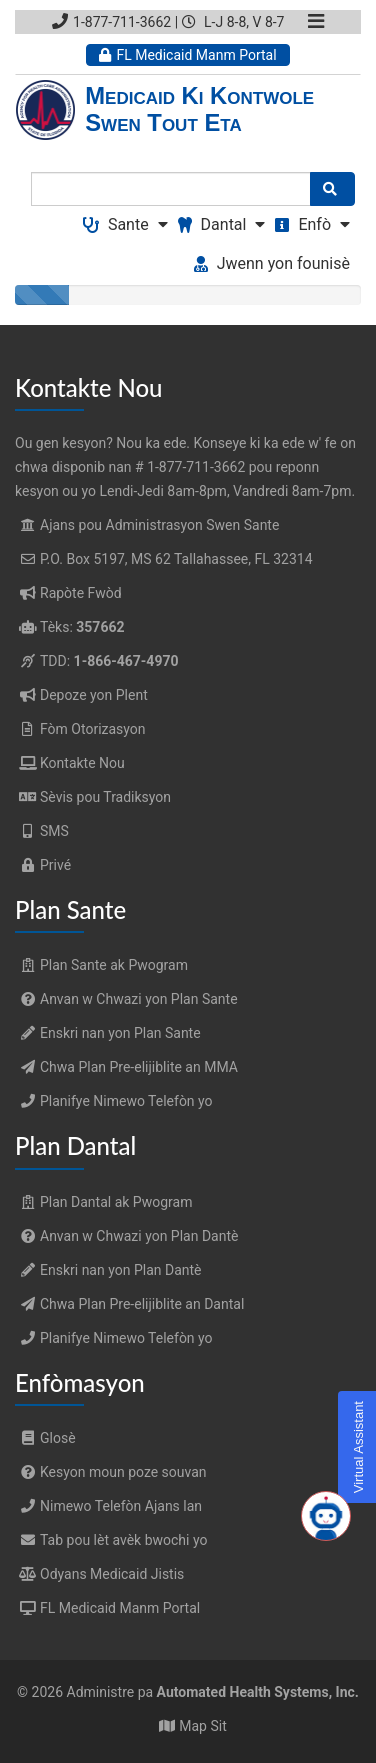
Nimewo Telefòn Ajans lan (108, 1506)
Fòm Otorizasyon (93, 729)
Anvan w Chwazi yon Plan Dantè (126, 1236)
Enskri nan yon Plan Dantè (108, 1270)
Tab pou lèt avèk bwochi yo (111, 1540)
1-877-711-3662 (111, 22)
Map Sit (202, 1726)
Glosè (45, 1438)
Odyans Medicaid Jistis (99, 1574)
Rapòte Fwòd (81, 593)
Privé (55, 865)
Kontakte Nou (82, 763)
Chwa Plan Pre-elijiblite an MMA (126, 1067)
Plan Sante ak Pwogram (101, 965)
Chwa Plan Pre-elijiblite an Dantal (129, 1304)
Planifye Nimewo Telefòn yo (114, 1101)
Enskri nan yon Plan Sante (108, 1033)
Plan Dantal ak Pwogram (103, 1202)
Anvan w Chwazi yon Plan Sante (126, 999)
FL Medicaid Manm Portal (187, 55)
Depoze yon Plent (94, 695)
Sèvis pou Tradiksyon (105, 797)
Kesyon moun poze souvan (111, 1472)
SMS (54, 831)
